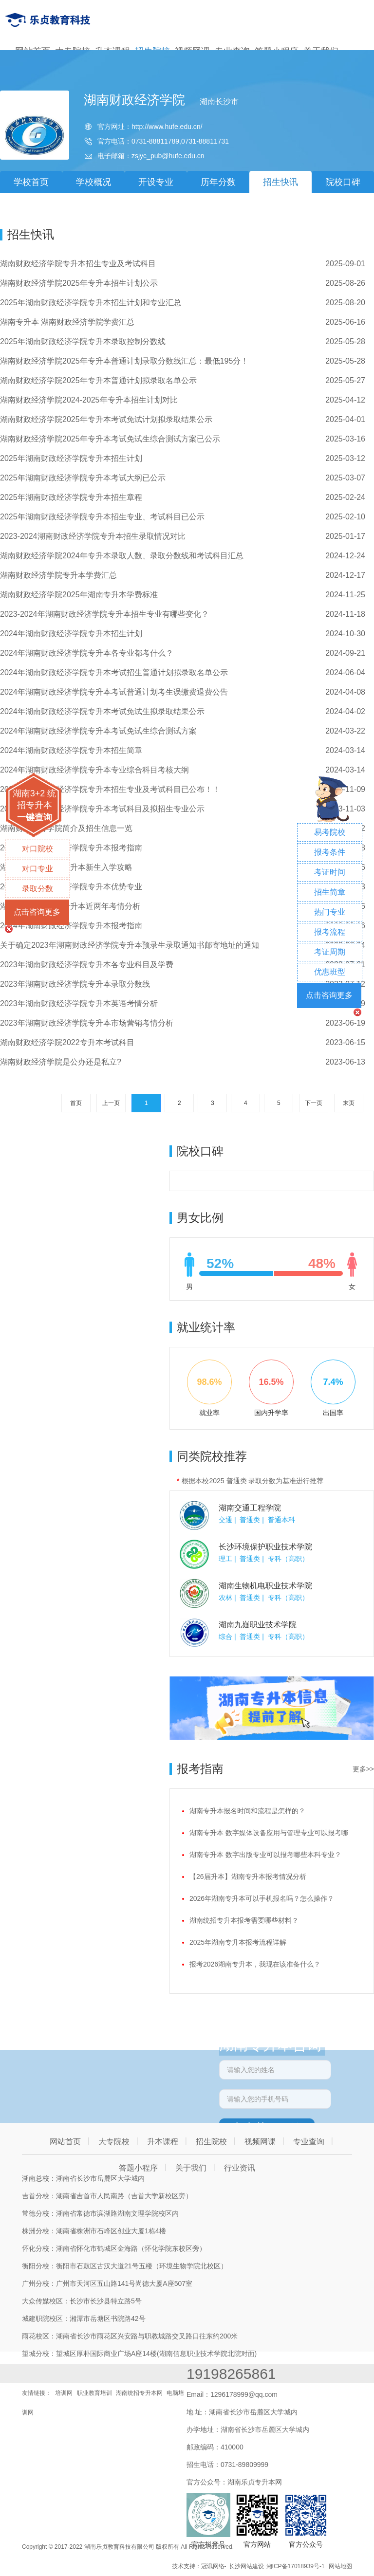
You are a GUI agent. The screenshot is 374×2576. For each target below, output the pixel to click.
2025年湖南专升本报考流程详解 (237, 1942)
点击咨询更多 (37, 912)
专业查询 (308, 2141)
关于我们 (190, 2168)
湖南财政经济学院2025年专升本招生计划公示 (79, 283)
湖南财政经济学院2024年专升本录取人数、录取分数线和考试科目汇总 (121, 556)
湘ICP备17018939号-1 (295, 2566)
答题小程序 (138, 2168)
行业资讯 (239, 2168)
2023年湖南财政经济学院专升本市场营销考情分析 (86, 1023)
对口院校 (37, 849)
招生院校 (211, 2141)
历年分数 (218, 182)
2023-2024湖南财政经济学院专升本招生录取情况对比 (93, 536)
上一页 (111, 1103)
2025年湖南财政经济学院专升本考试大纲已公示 (83, 478)
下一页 (313, 1103)
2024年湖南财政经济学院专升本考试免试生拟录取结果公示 (102, 711)
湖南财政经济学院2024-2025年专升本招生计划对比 (89, 400)
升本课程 (162, 2141)
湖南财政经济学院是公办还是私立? (60, 1062)
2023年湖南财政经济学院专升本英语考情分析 (79, 1003)
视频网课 (260, 2141)
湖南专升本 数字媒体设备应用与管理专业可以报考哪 (268, 1833)
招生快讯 (280, 182)
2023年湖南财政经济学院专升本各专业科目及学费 (86, 964)
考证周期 (329, 952)
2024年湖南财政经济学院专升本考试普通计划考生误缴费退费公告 (114, 692)
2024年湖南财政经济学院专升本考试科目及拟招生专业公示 (102, 809)
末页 (349, 1103)
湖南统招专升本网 (139, 2393)
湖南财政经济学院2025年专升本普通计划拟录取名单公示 (98, 380)
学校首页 (31, 182)
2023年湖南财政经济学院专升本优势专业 (71, 887)
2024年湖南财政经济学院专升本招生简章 (71, 750)
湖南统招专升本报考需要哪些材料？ (244, 1920)
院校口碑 (342, 182)
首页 (76, 1103)
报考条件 (329, 852)
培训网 (64, 2393)
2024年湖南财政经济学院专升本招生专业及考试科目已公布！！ (110, 789)
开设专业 (155, 182)
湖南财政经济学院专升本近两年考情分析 (70, 906)
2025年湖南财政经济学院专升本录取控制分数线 (83, 341)
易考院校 (329, 832)
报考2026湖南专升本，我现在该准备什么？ (254, 1964)
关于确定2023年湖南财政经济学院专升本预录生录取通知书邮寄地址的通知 (129, 945)
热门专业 (329, 912)
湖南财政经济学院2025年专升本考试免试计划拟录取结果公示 (106, 419)
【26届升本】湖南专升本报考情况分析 (247, 1876)
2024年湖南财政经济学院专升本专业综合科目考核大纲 (94, 770)
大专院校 (114, 2141)
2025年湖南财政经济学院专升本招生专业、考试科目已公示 (102, 517)
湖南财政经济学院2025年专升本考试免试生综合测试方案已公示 (110, 439)
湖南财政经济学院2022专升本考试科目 (67, 1042)
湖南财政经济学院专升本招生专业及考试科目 (78, 263)
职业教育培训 (94, 2393)
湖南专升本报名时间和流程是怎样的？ (247, 1811)
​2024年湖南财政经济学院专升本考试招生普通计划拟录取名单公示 (114, 672)
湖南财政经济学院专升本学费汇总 (58, 575)
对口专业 (37, 869)
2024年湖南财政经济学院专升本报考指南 (71, 848)
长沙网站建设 (246, 2566)
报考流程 (329, 932)
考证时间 (329, 872)
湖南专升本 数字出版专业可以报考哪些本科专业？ (265, 1854)
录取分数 (37, 888)
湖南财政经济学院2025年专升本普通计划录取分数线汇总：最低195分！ (124, 361)
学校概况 (93, 182)
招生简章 (329, 892)
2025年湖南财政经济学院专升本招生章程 (71, 497)
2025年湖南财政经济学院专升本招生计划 (71, 458)
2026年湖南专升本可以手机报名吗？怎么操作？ (261, 1898)
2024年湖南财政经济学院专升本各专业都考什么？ (86, 653)
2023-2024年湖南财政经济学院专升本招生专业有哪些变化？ (104, 614)
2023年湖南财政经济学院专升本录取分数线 (75, 984)
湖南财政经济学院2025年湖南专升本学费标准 (79, 594)
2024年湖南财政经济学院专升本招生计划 (71, 633)
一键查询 (34, 817)
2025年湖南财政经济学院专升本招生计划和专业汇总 (90, 302)
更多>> (363, 1769)
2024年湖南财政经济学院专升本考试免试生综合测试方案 (98, 731)
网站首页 (65, 2141)
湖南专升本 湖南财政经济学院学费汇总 (67, 322)
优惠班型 (329, 972)
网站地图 (340, 2566)
